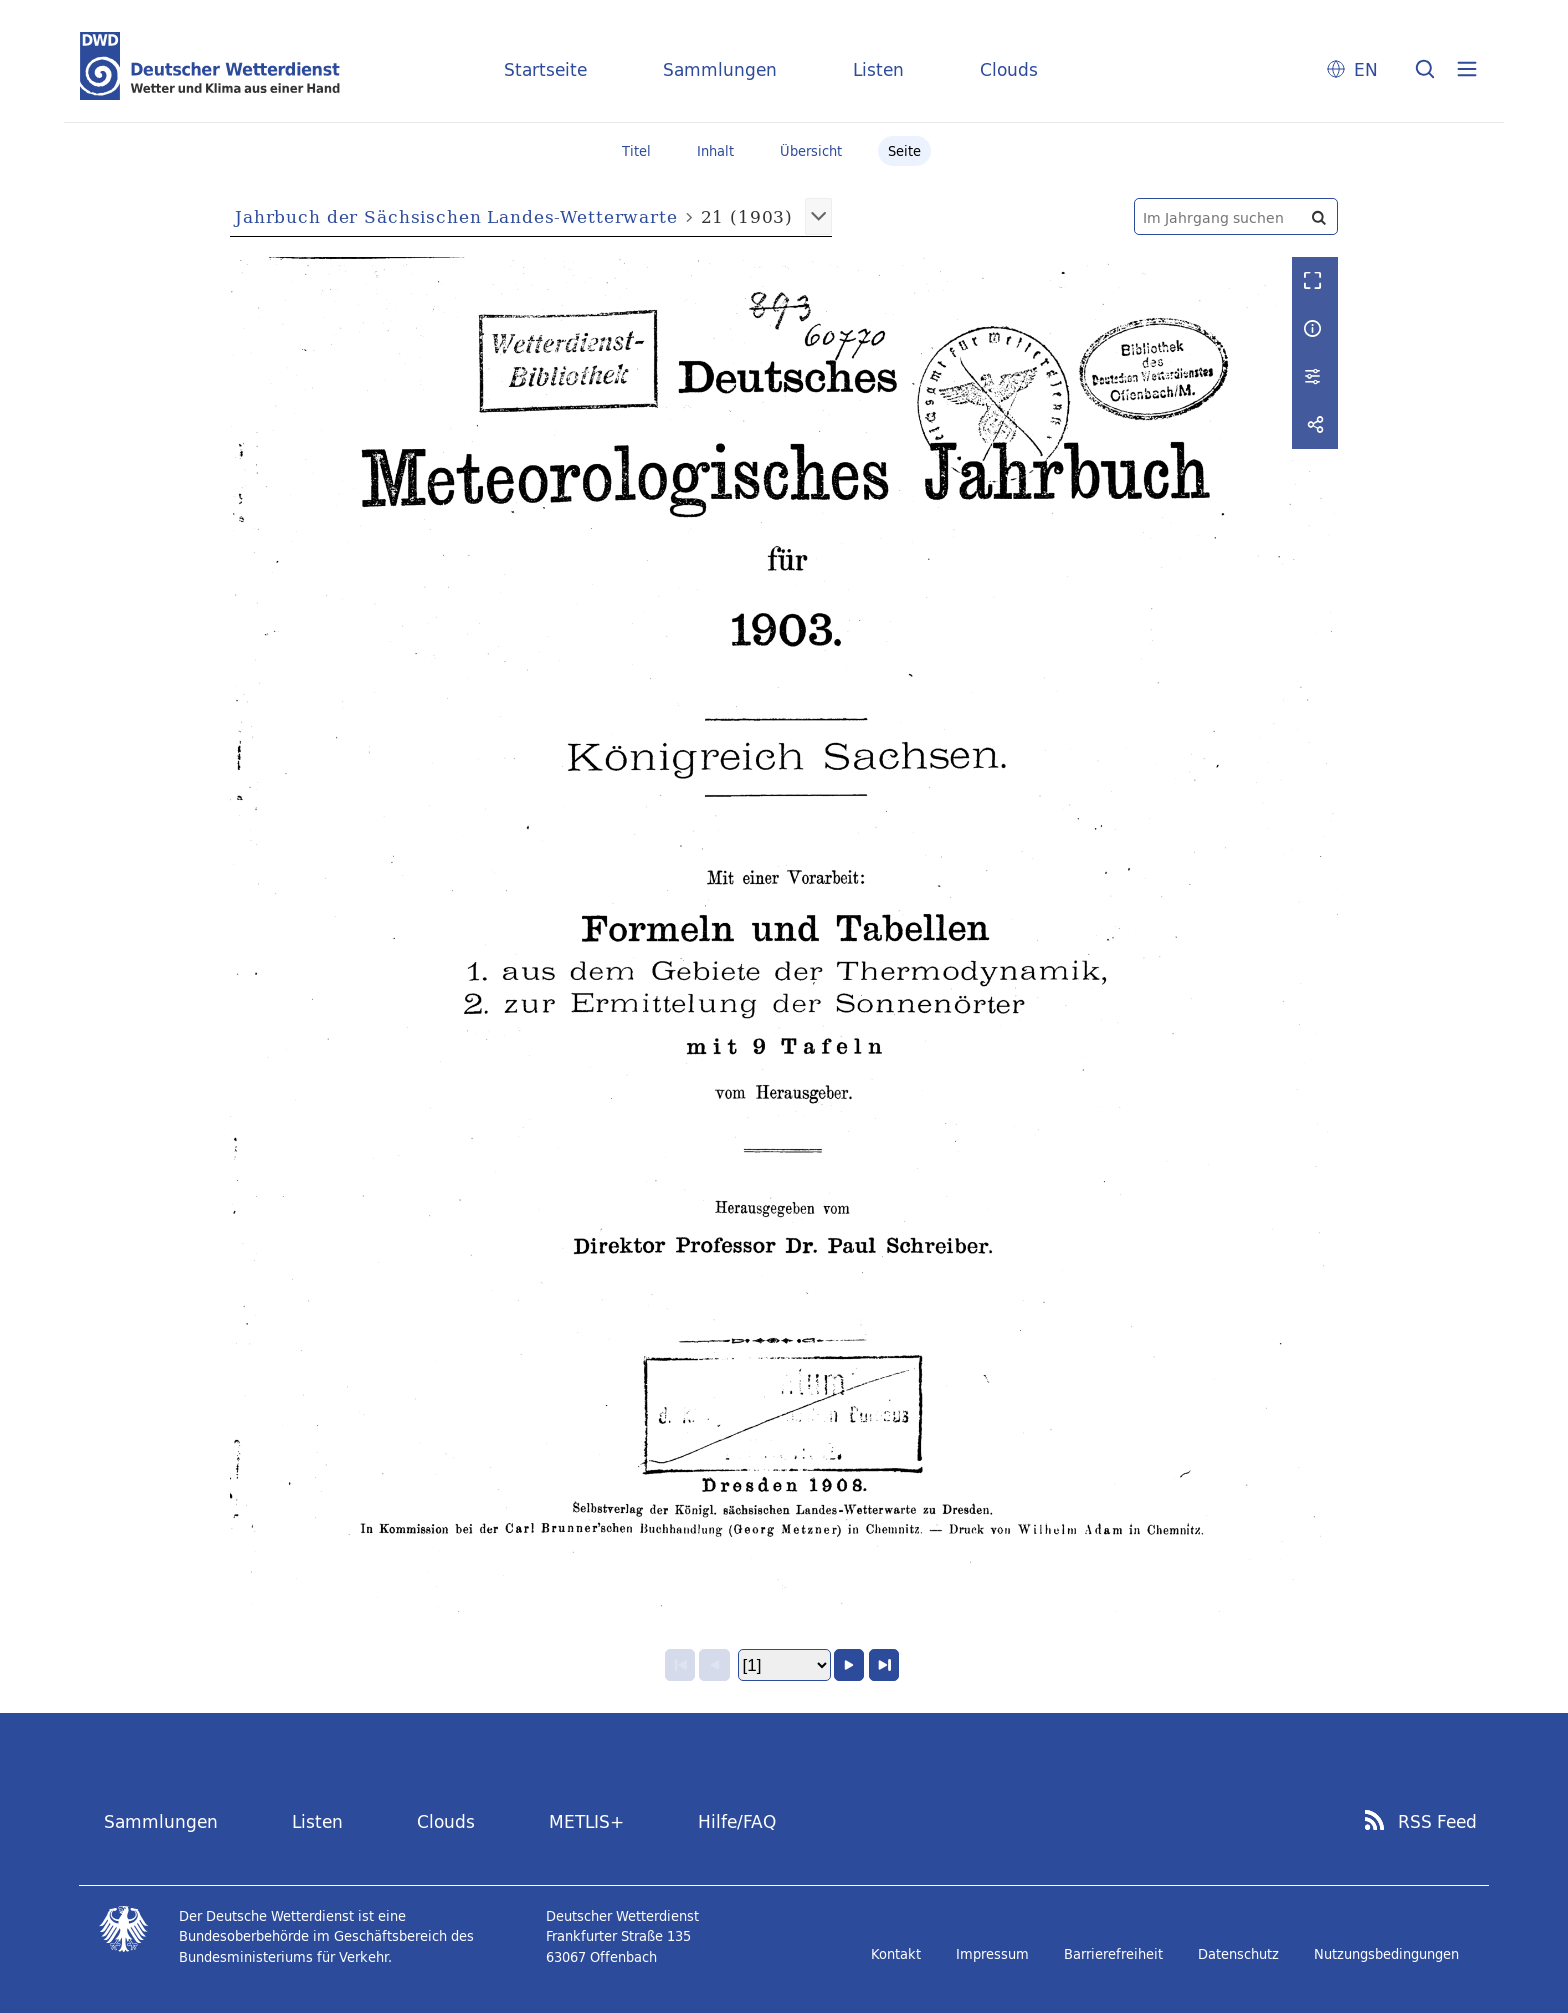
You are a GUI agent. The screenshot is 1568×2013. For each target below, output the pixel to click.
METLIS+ (586, 1821)
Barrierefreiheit (1113, 1954)
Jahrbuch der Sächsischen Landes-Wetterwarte (456, 216)
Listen (878, 69)
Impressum (992, 1954)
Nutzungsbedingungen (1386, 1954)
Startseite (545, 69)
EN (1366, 69)
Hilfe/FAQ (737, 1821)
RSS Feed (1437, 1822)
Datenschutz (1238, 1954)
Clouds (1009, 69)
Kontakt (896, 1954)
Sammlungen (720, 69)
